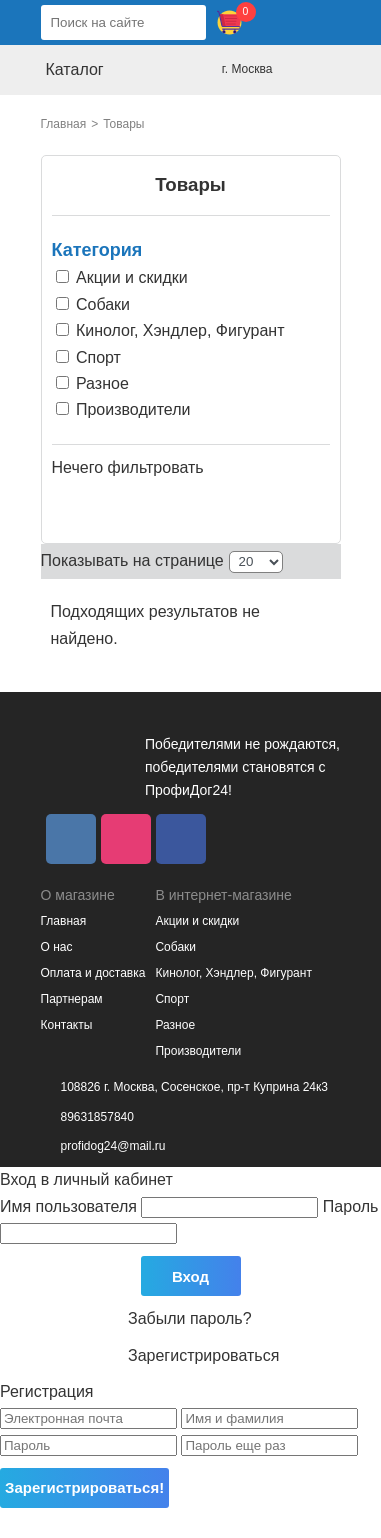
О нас (57, 947)
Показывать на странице (132, 560)
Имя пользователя (161, 1206)
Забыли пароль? (190, 1318)
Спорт (172, 999)
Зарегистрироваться (203, 1355)
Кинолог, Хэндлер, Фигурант (233, 973)
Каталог (75, 69)
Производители (198, 1051)
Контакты (67, 1025)
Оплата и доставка (93, 973)
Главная (64, 124)
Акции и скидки (197, 921)
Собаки (175, 947)
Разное (175, 1025)
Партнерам (72, 999)
